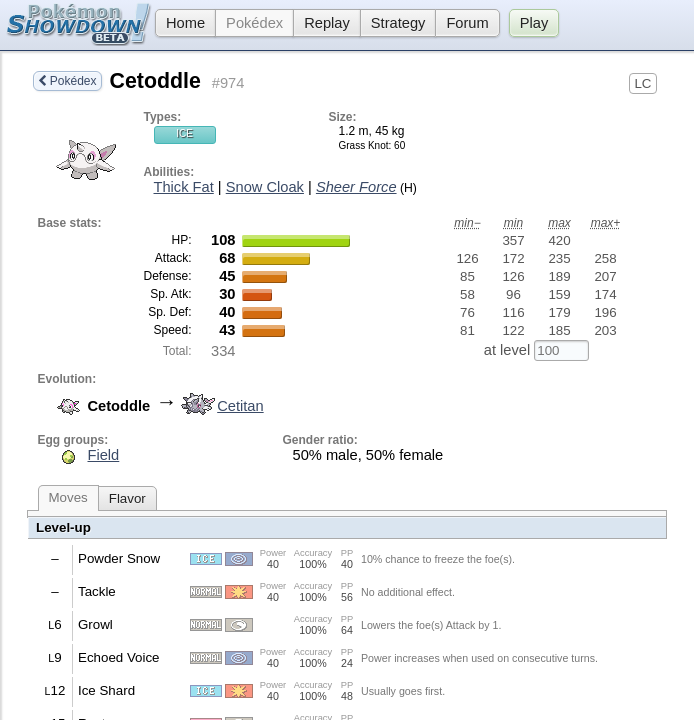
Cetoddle (155, 81)
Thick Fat (184, 187)
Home (180, 23)
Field (104, 455)
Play (534, 23)
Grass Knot (364, 145)
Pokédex (254, 23)
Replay (327, 23)
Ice (184, 133)
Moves (68, 497)
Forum (467, 23)
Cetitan (220, 406)
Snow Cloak (265, 187)
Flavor (127, 498)
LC (642, 83)
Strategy (398, 23)
